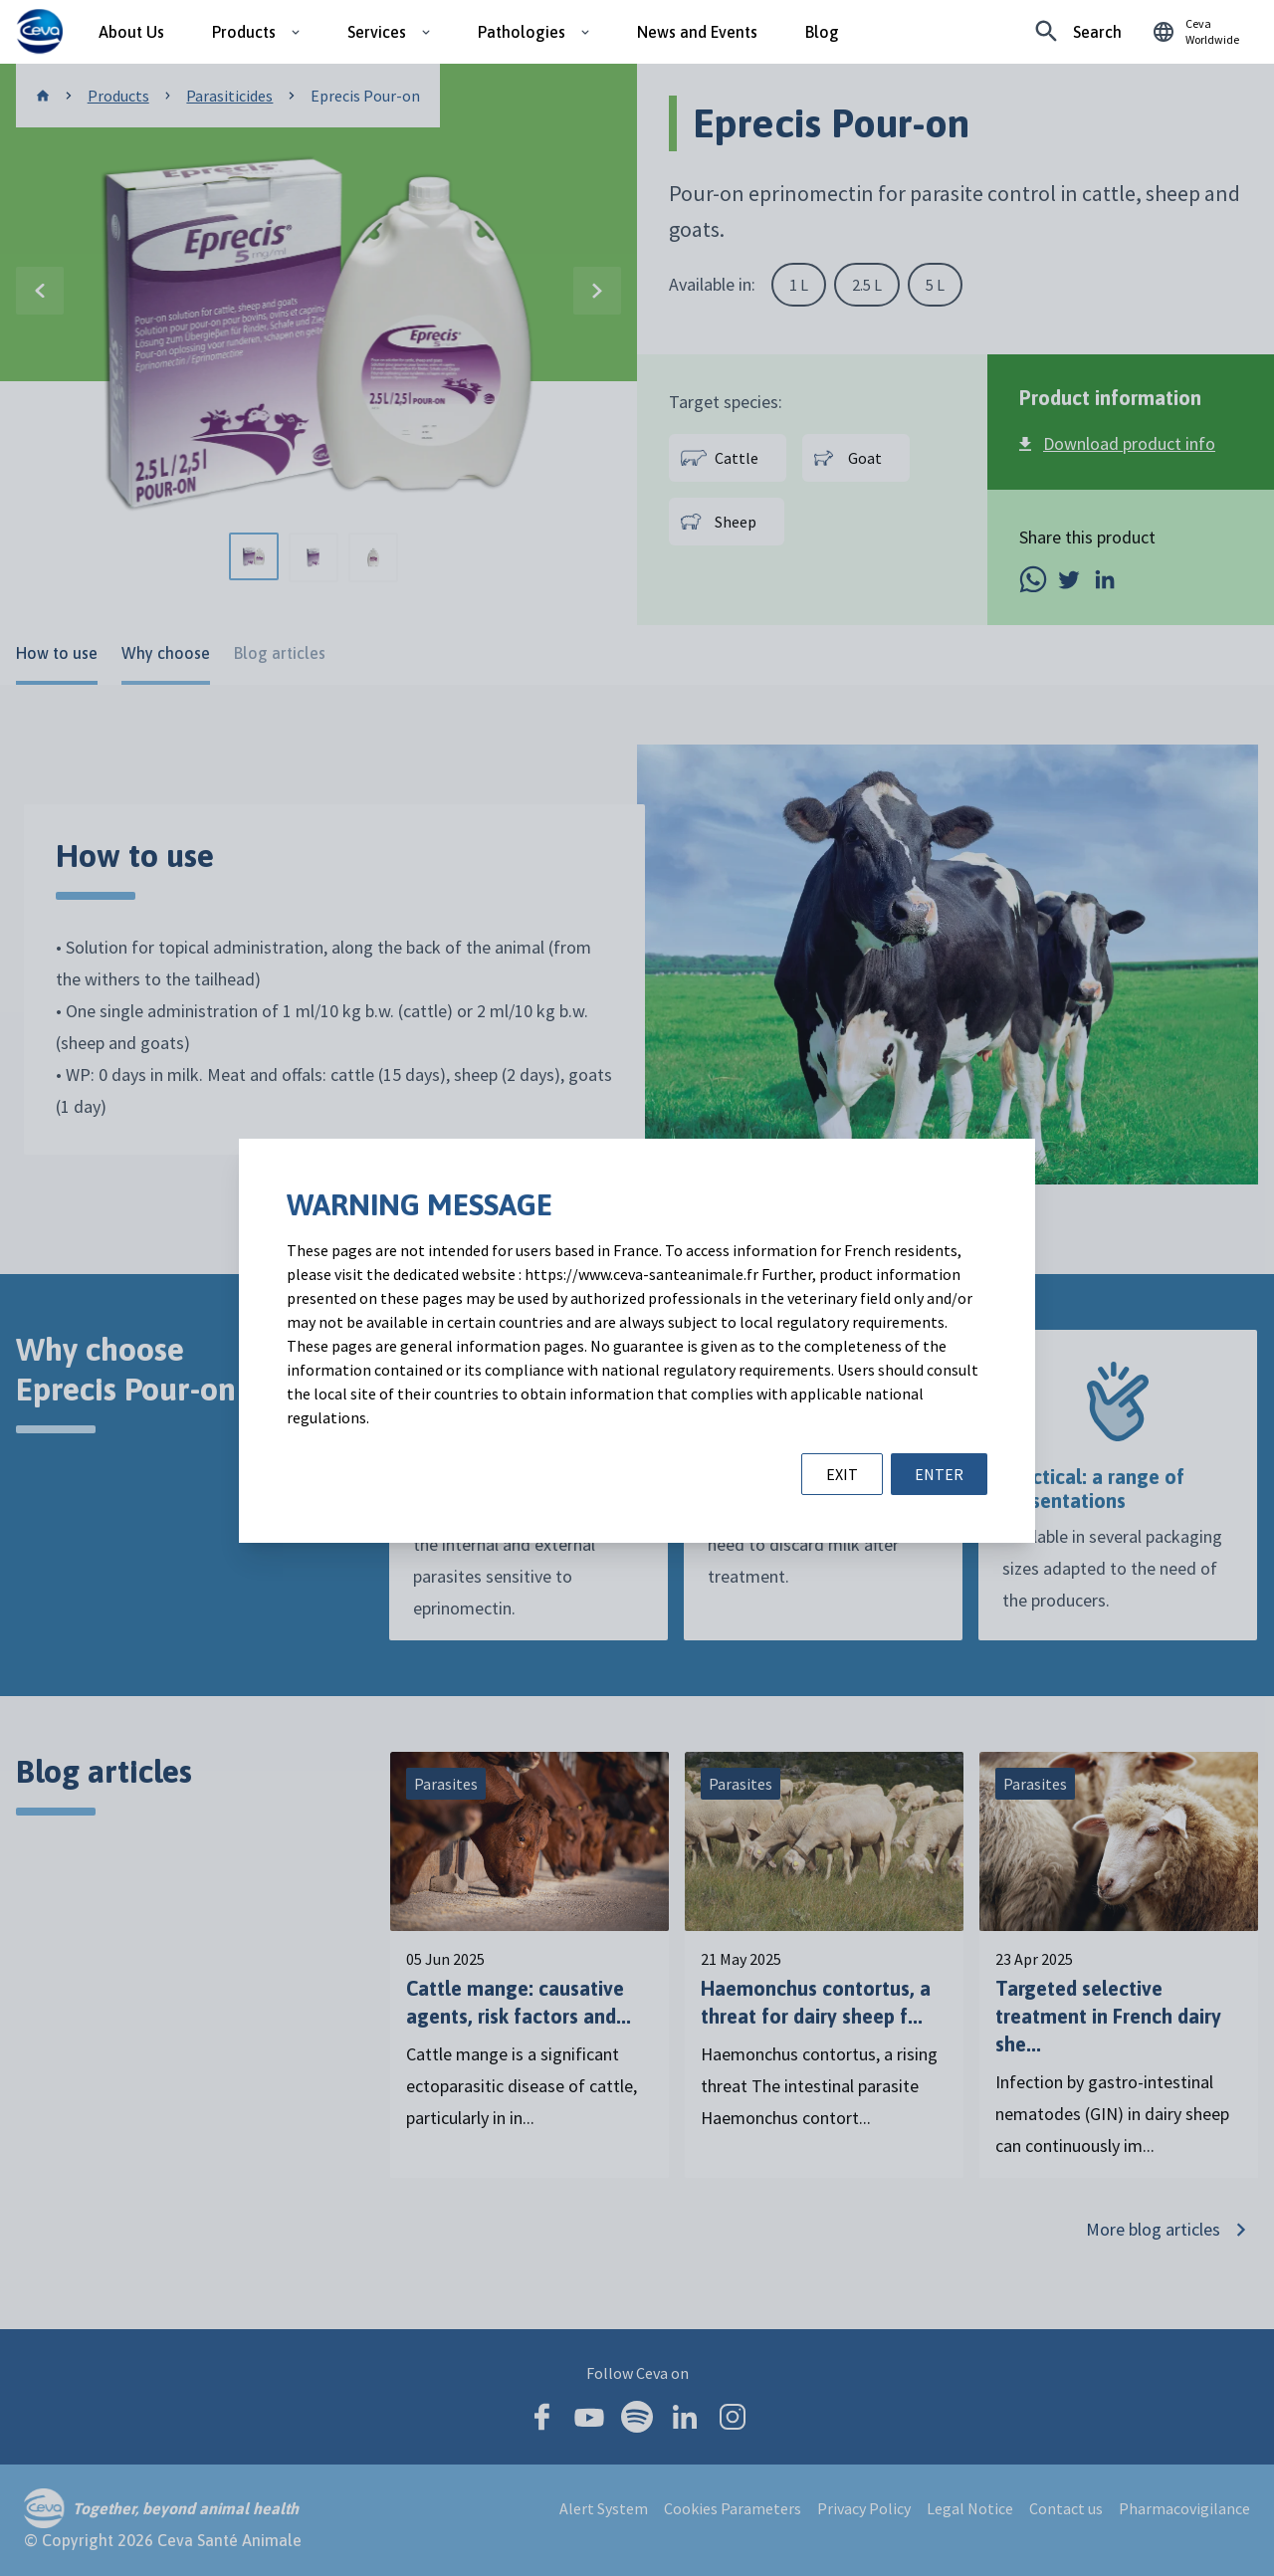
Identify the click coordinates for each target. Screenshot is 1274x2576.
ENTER (939, 1474)
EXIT (842, 1474)
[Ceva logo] (39, 32)
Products (244, 32)
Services (376, 32)
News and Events (697, 32)
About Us (131, 32)
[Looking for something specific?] (1078, 32)
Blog (822, 32)
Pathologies (521, 32)
